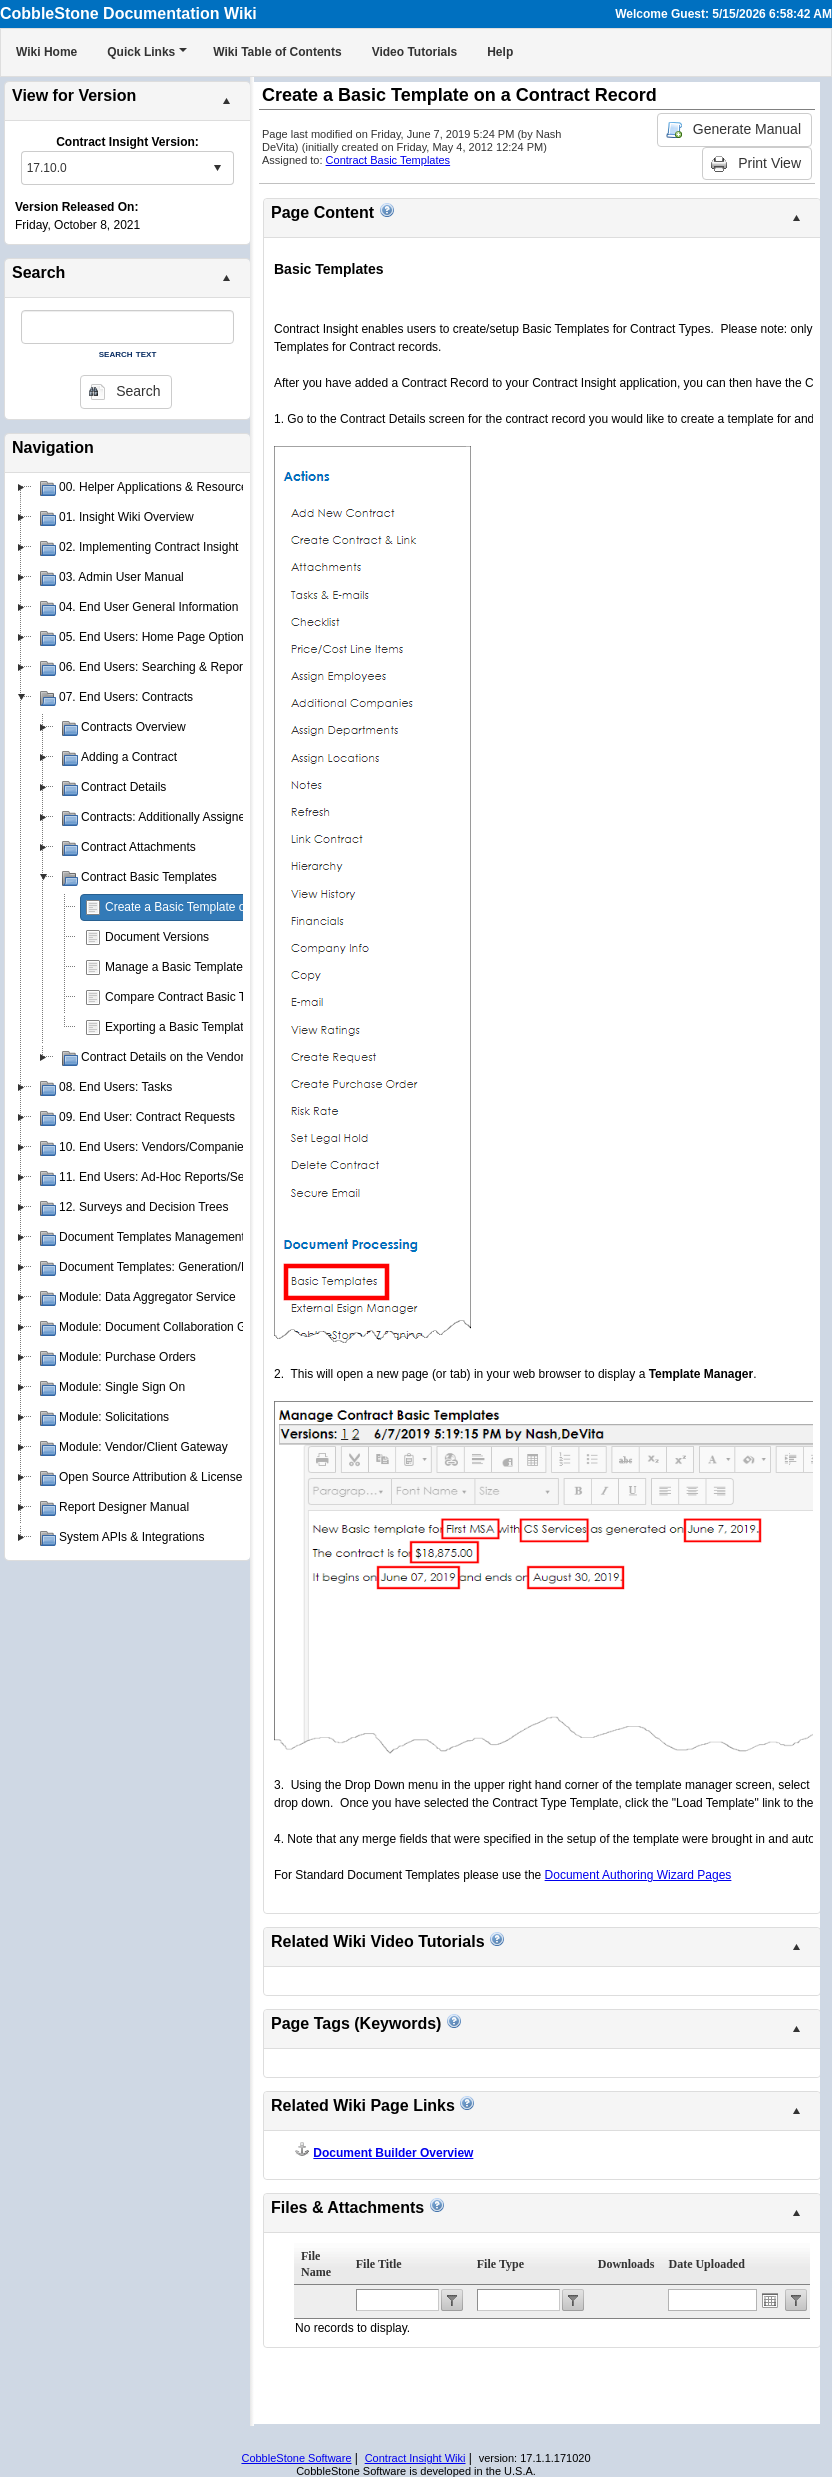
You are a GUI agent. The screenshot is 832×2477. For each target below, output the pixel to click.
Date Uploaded (706, 2264)
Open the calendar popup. (770, 2300)
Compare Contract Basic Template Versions (221, 997)
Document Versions (157, 937)
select (217, 168)
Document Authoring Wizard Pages (638, 1875)
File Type (500, 2264)
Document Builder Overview (393, 2153)
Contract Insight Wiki (415, 2458)
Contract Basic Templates (388, 160)
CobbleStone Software (296, 2458)
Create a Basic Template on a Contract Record (229, 907)
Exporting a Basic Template (177, 1027)
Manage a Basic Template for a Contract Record (233, 967)
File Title (379, 2264)
